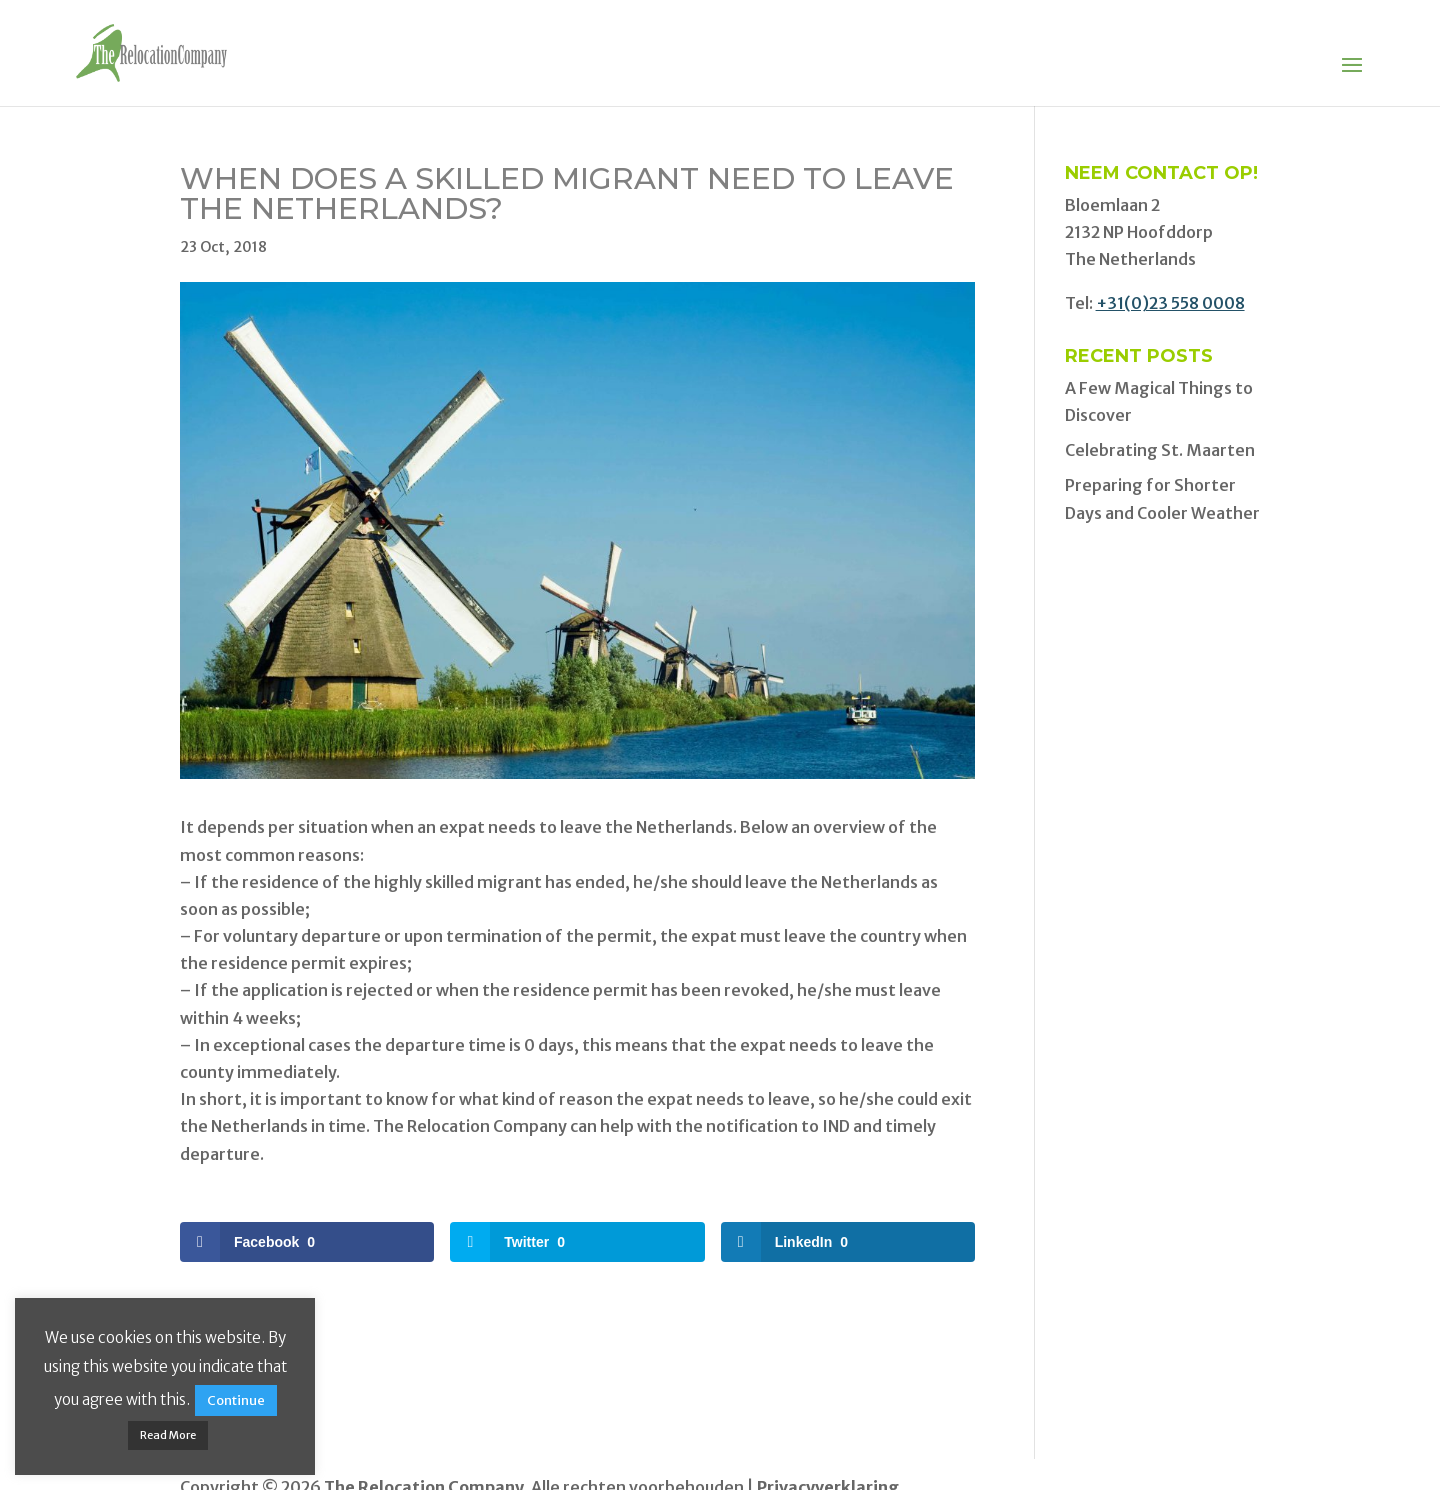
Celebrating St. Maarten (1160, 450)
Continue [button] (236, 1400)
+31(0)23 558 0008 (1170, 303)
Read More (168, 1435)
